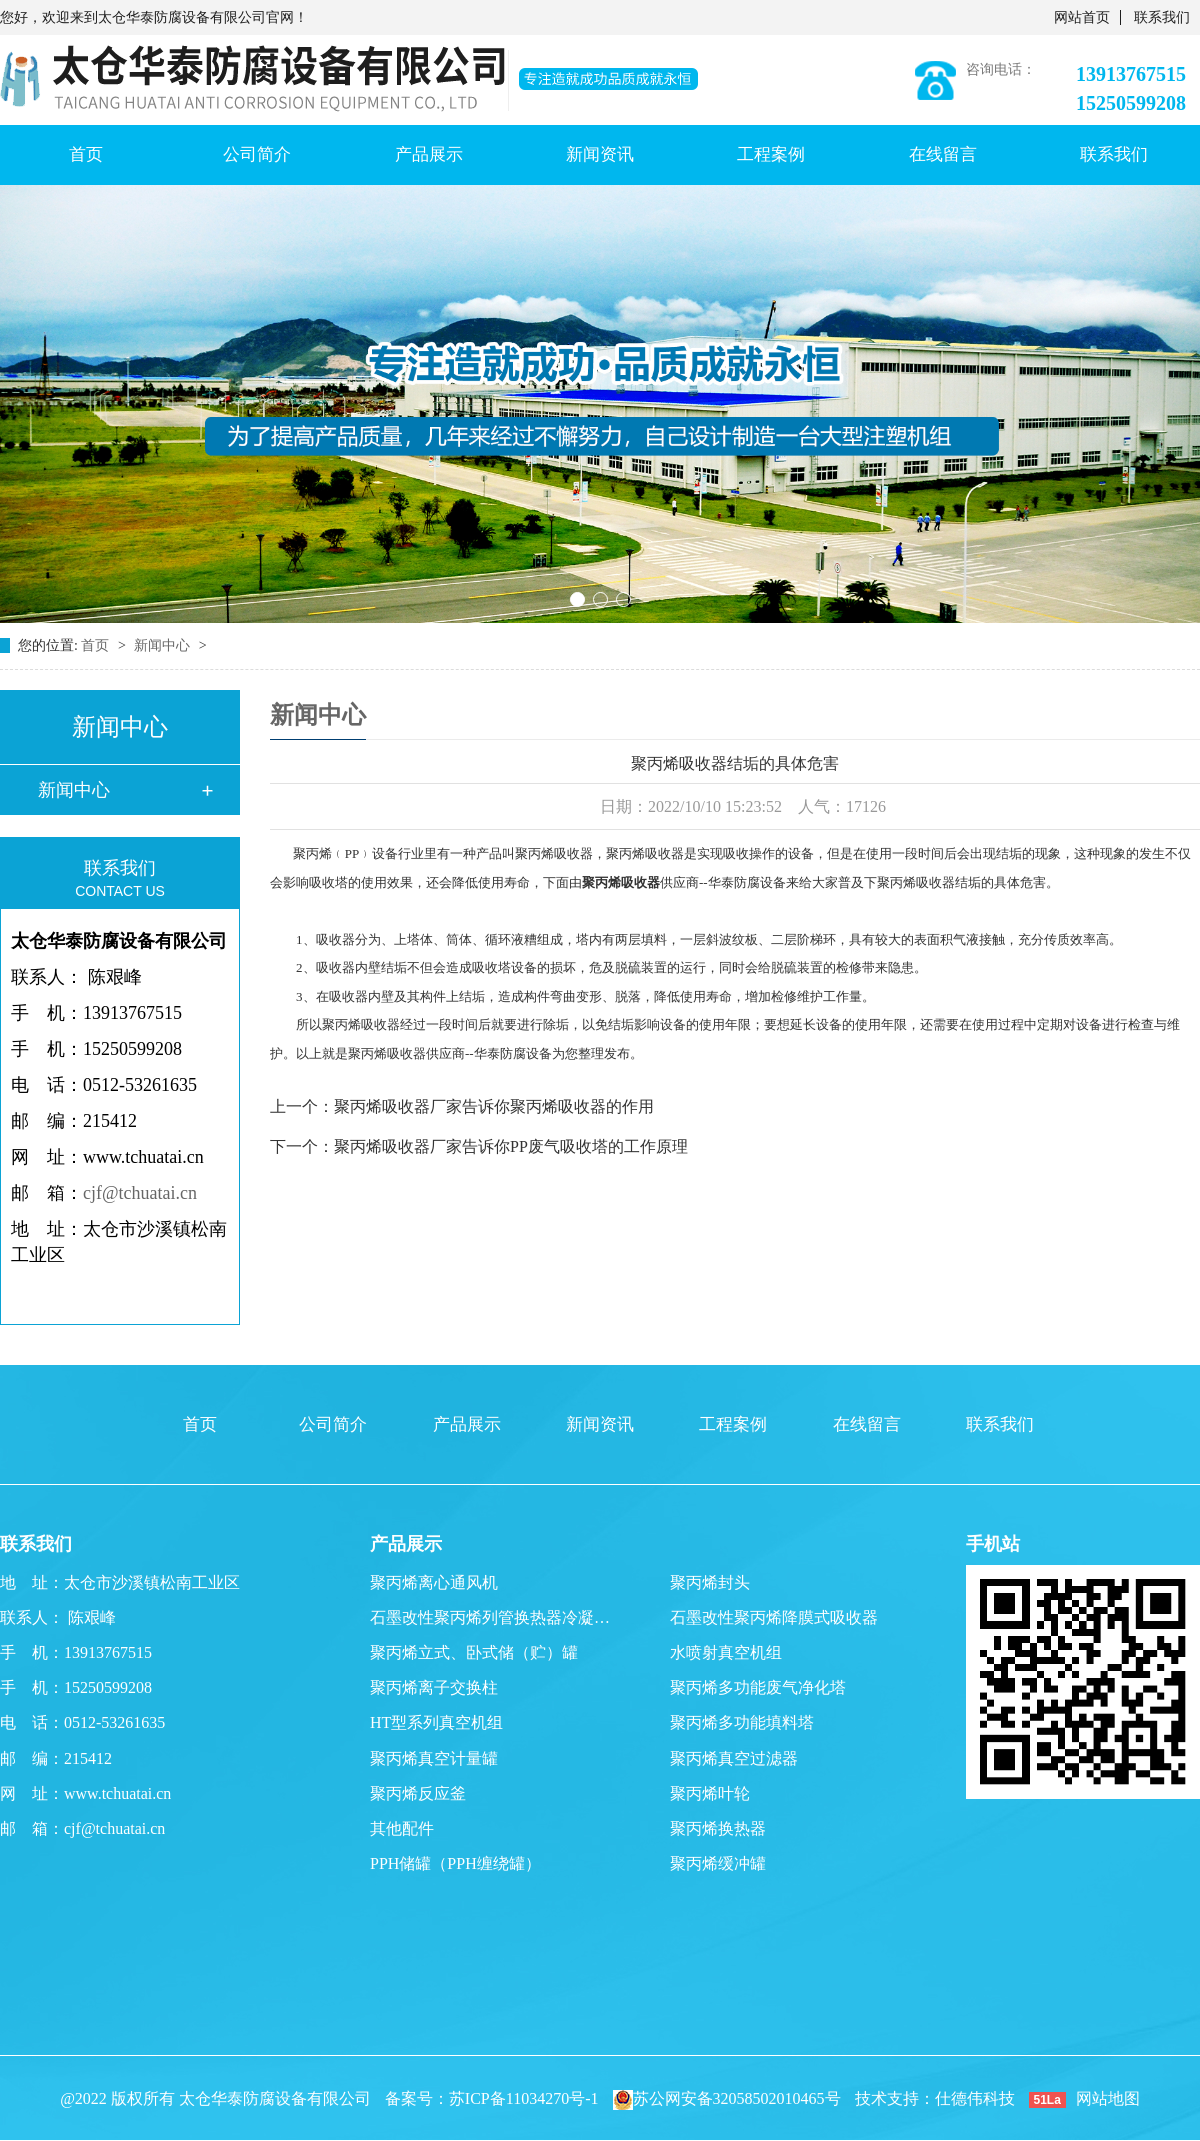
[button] (577, 599)
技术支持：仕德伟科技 (935, 2098)
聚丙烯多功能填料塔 (742, 1722)
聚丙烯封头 (710, 1582)
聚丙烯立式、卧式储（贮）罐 (474, 1652)
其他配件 (402, 1828)
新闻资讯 (600, 154)
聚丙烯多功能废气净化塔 (758, 1687)
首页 (86, 154)
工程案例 (771, 154)
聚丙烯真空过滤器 (734, 1758)
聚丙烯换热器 (718, 1828)
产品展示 (429, 154)
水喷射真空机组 (726, 1652)
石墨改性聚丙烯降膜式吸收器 (774, 1617)
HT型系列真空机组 (436, 1722)
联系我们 (1162, 17)
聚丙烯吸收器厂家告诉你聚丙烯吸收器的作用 (494, 1106)
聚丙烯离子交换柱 (434, 1687)
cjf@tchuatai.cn (140, 1193)
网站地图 (1108, 2098)
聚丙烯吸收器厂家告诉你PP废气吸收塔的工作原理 (511, 1146)
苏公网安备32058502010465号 (727, 2098)
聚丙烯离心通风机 (434, 1582)
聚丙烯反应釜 (418, 1793)
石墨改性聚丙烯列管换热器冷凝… (490, 1617)
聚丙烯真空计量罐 (434, 1758)
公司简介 (257, 154)
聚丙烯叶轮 (710, 1793)
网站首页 (1082, 17)
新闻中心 (164, 645)
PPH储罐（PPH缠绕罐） (455, 1863)
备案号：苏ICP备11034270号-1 (492, 2098)
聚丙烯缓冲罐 (718, 1863)
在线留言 (943, 154)
